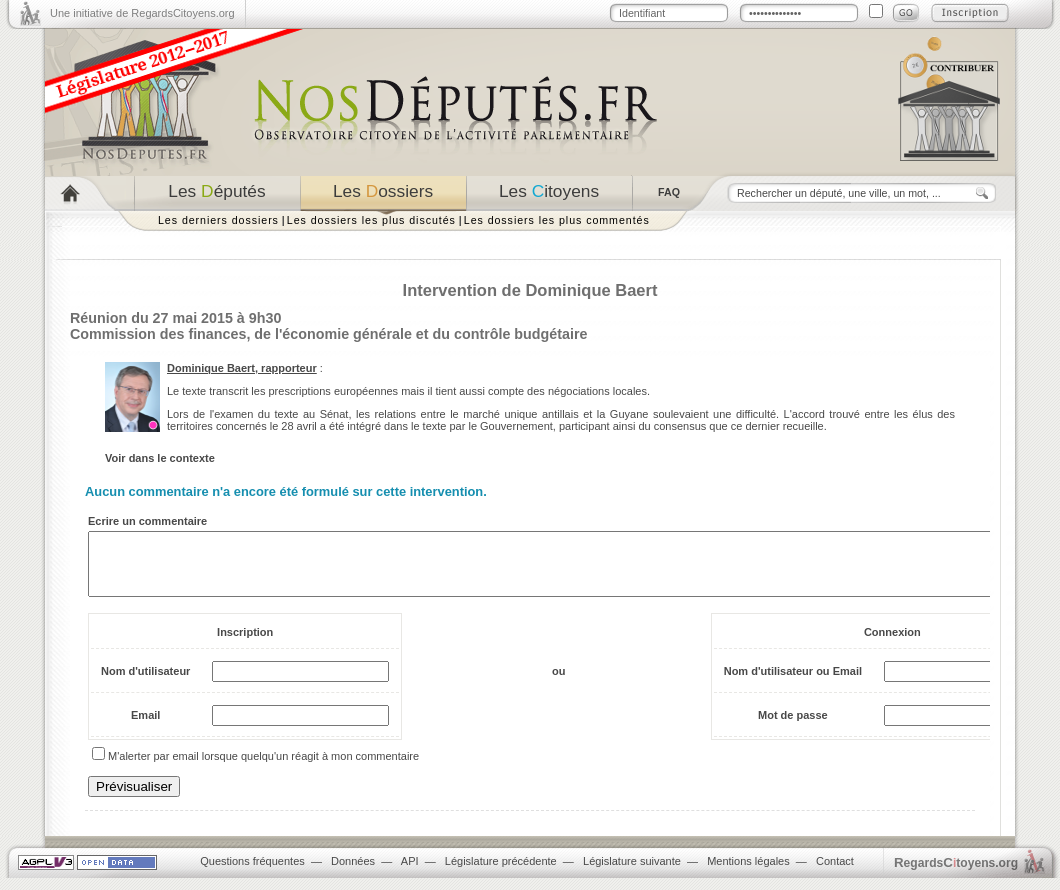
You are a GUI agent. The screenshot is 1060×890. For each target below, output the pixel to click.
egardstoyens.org (956, 874)
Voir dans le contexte (160, 458)
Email (145, 727)
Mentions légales (748, 873)
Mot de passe (793, 727)
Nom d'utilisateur (145, 683)
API (410, 873)
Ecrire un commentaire (147, 521)
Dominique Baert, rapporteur (242, 368)
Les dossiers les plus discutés (371, 220)
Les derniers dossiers (218, 220)
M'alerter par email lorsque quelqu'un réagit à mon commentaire (263, 768)
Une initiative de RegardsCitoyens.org (142, 13)
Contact (835, 873)
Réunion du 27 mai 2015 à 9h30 (175, 318)
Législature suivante (632, 873)
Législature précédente (501, 873)
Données (353, 873)
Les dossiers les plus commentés (557, 220)
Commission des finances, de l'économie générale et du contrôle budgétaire (328, 334)
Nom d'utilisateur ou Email (793, 683)
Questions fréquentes (252, 873)
